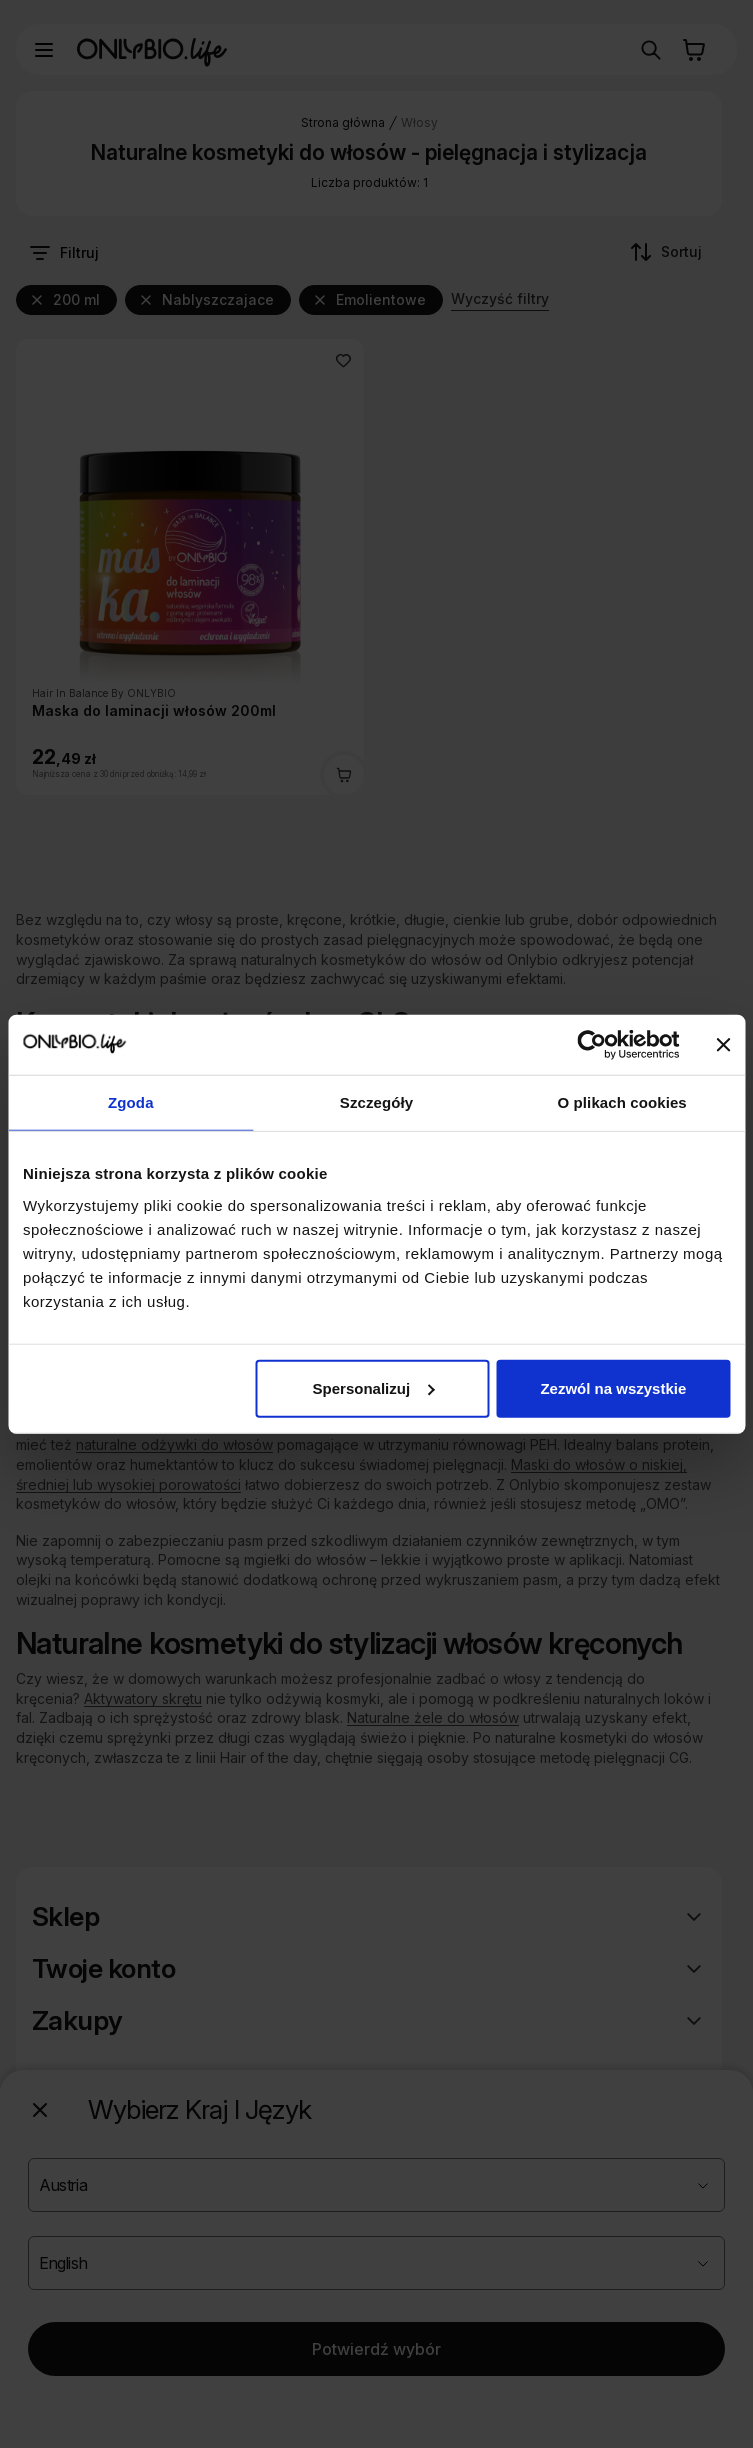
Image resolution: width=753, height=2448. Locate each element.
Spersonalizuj (374, 1387)
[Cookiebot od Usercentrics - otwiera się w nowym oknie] (591, 1045)
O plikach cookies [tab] (622, 1102)
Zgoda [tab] (131, 1102)
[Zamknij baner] (723, 1045)
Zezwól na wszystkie (613, 1387)
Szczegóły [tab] (376, 1102)
